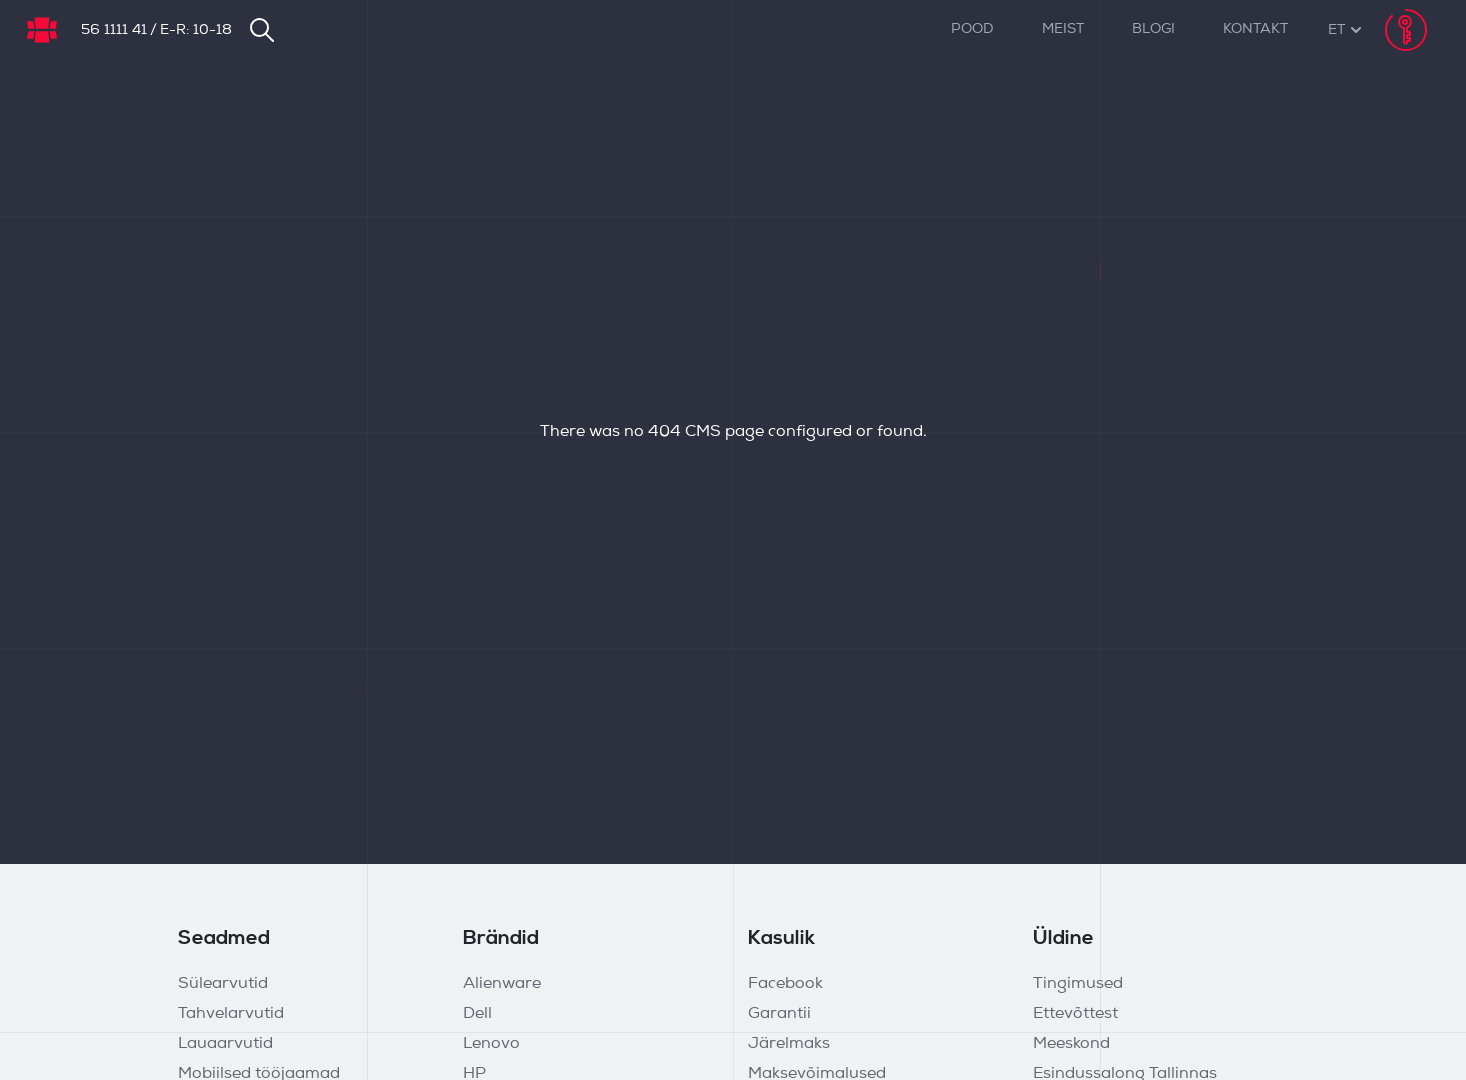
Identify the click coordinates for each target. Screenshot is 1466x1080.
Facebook (785, 984)
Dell (477, 1014)
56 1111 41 (114, 30)
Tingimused (1078, 984)
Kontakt (1255, 29)
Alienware (502, 984)
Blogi (1153, 29)
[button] (1336, 30)
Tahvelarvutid (231, 1014)
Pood (972, 29)
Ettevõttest (1075, 1014)
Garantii (779, 1014)
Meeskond (1071, 1044)
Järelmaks (789, 1044)
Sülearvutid (223, 984)
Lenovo (491, 1044)
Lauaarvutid (225, 1044)
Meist (1063, 29)
